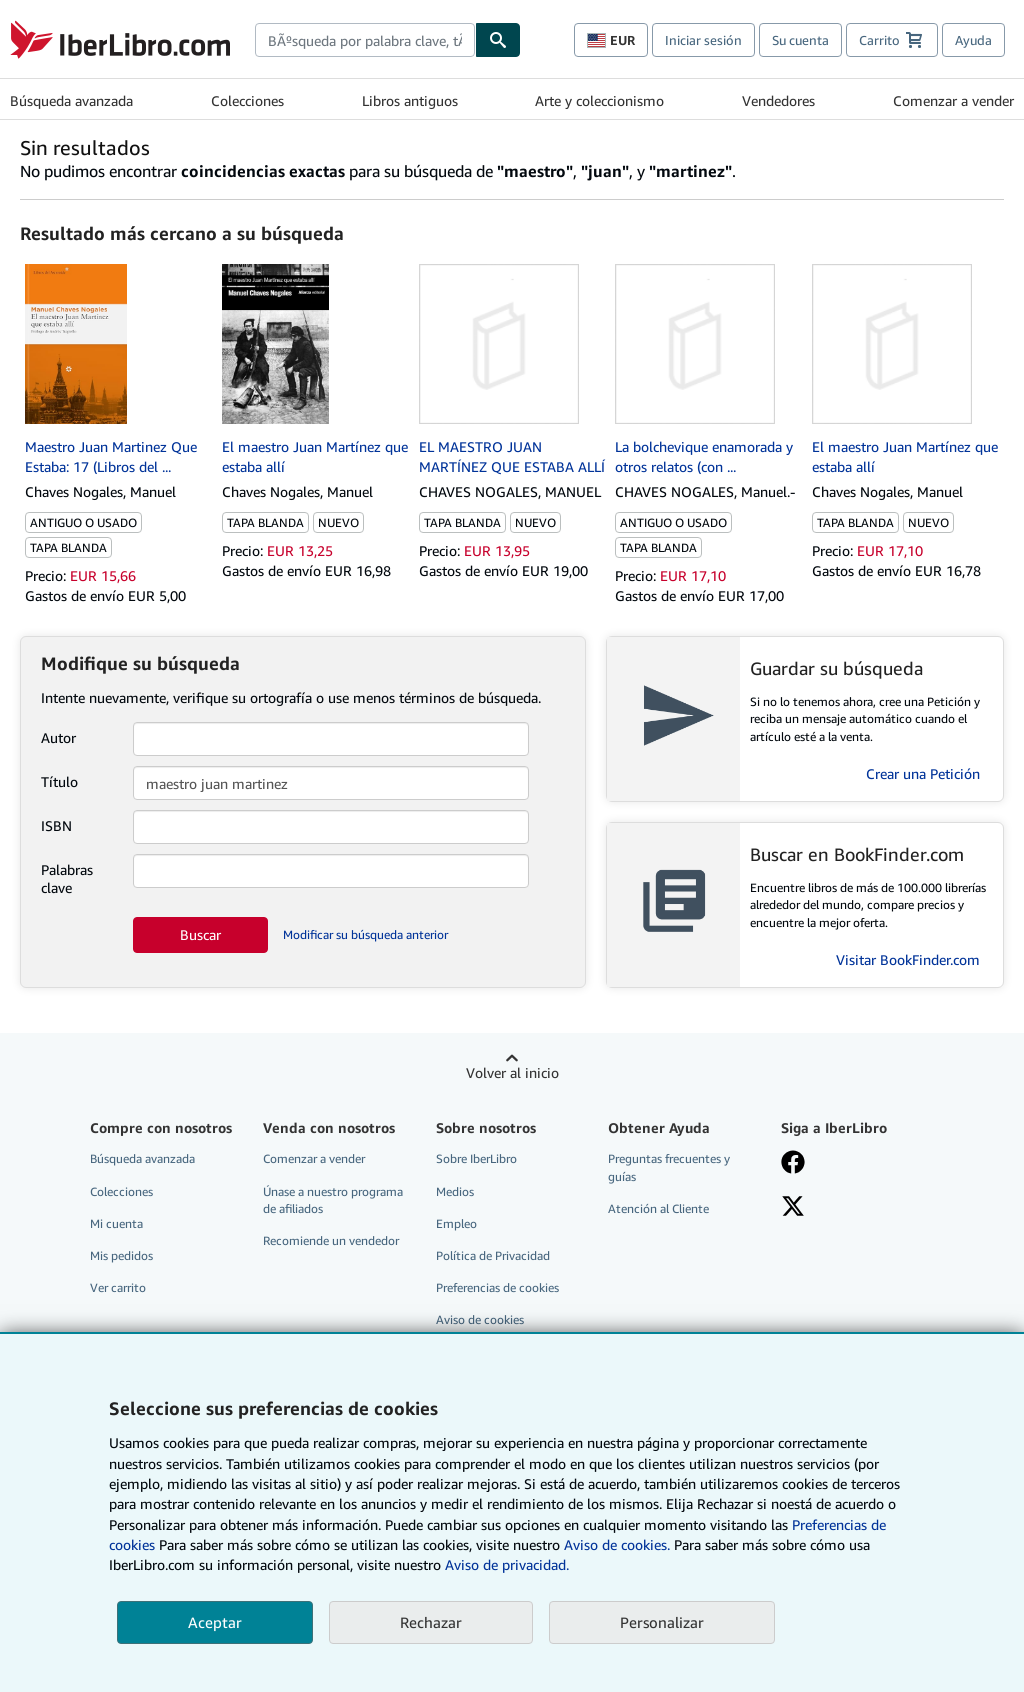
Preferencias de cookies (497, 1287)
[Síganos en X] (793, 1208)
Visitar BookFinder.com (908, 959)
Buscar (200, 934)
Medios (455, 1191)
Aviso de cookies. (617, 1544)
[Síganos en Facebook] (793, 1164)
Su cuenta (800, 40)
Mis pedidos (121, 1255)
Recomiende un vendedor (331, 1240)
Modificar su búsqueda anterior (365, 934)
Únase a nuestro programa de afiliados (333, 1200)
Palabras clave (67, 878)
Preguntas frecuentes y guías (669, 1167)
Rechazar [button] (431, 1622)
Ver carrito (118, 1287)
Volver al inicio (512, 1072)
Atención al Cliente (658, 1208)
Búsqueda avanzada (71, 100)
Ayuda (973, 40)
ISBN (56, 825)
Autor (58, 737)
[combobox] (365, 40)
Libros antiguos (410, 100)
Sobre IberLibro (476, 1158)
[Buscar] (498, 40)
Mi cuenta (116, 1223)
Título (59, 781)
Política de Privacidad (493, 1255)
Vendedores (778, 100)
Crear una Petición (923, 773)
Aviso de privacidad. (507, 1564)
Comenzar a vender (953, 100)
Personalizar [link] (662, 1622)
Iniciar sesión (703, 40)
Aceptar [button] (215, 1622)
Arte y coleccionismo (599, 100)
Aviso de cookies (480, 1319)
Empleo (456, 1223)
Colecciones (247, 100)
